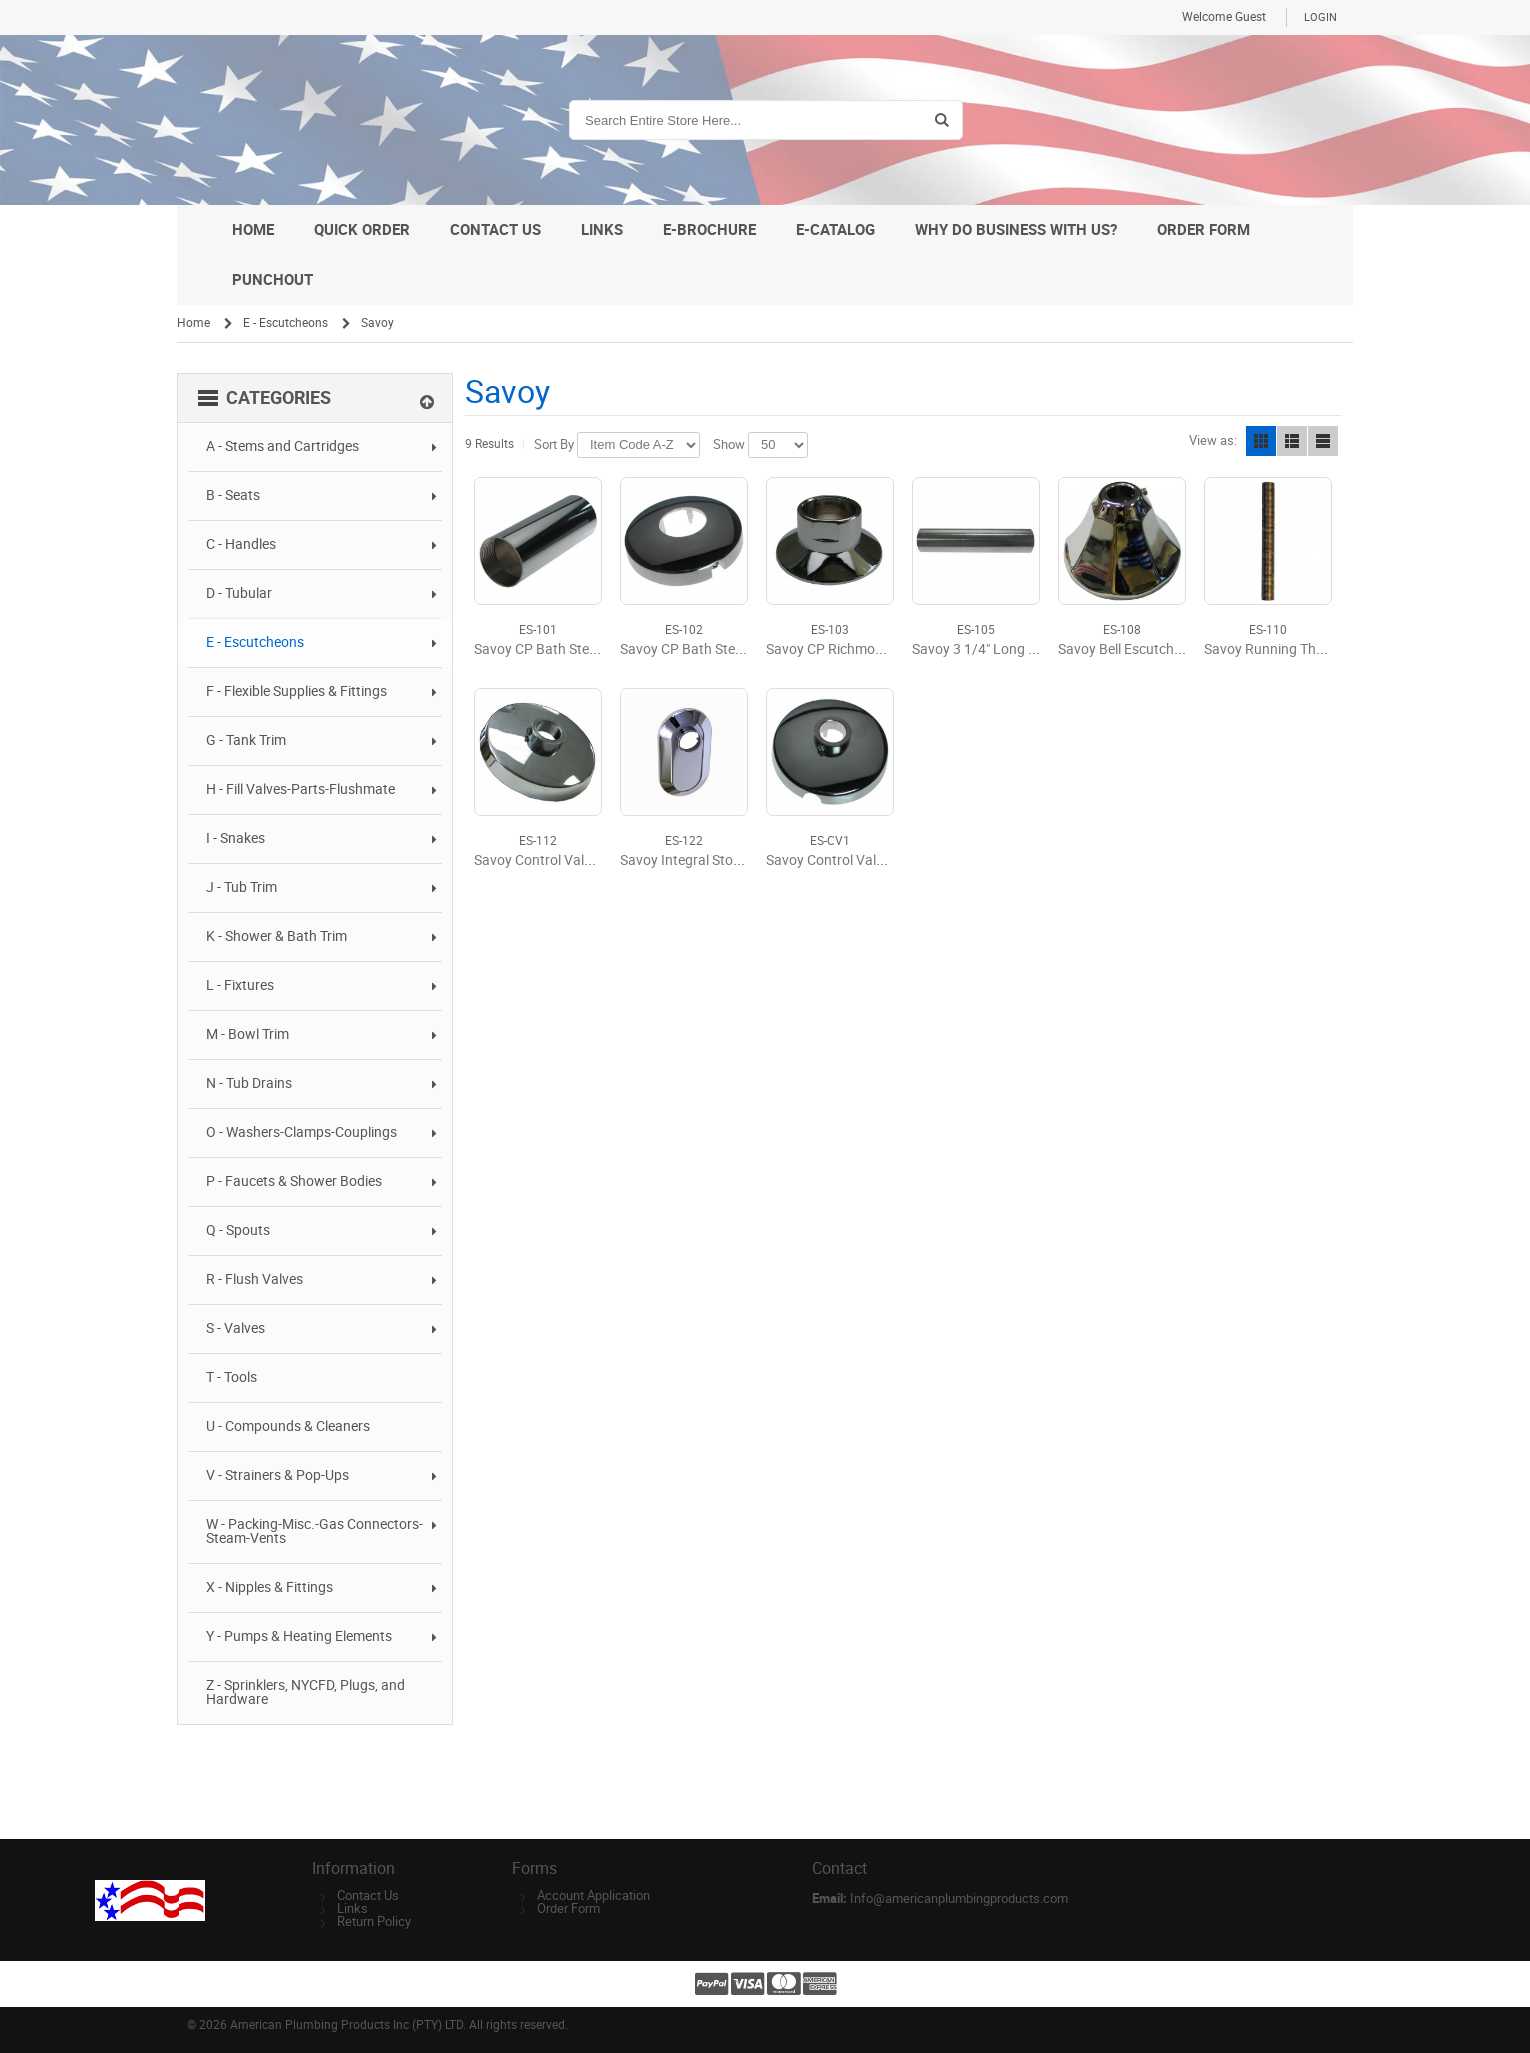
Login (1320, 17)
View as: (1213, 440)
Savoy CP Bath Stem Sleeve (558, 649)
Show (729, 444)
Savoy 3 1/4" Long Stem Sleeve (1007, 649)
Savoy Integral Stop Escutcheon (718, 860)
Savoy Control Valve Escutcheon (574, 860)
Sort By (554, 444)
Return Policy (374, 1921)
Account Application (593, 1895)
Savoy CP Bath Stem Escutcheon (721, 649)
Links (352, 1908)
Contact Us (368, 1895)
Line (1323, 441)
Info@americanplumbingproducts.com (959, 1898)
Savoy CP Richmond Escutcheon (866, 649)
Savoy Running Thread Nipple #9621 (1317, 649)
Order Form (568, 1908)
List (1292, 441)
